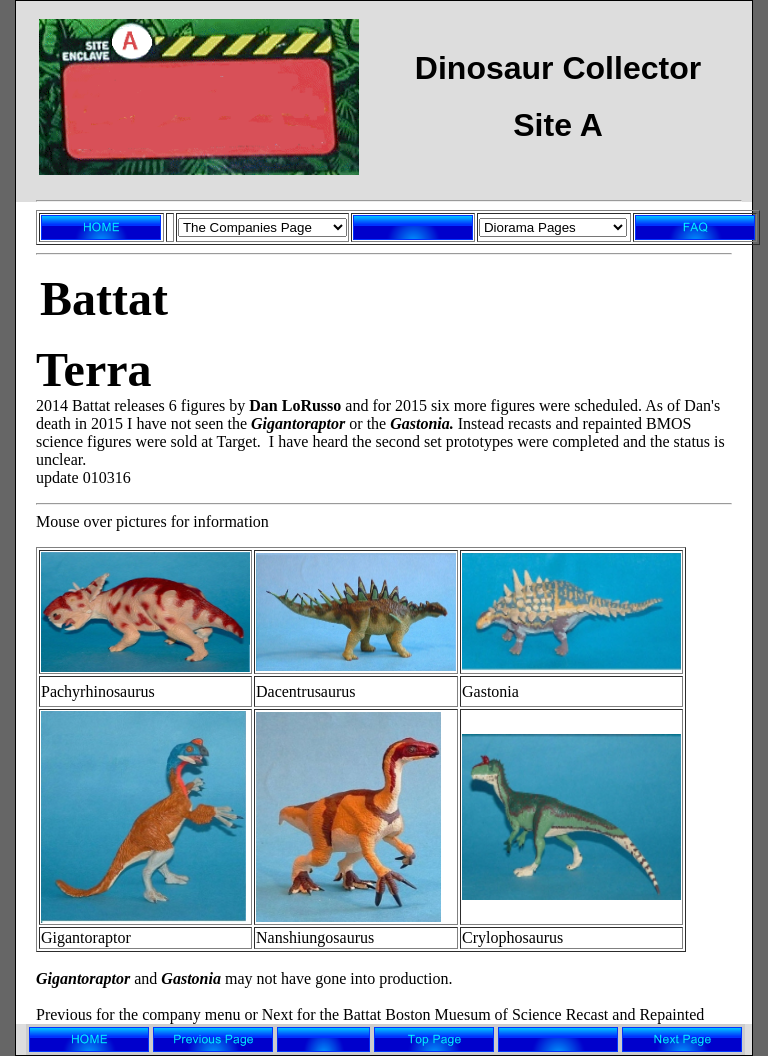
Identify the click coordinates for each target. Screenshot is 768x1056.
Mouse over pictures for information (152, 521)
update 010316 (83, 477)
